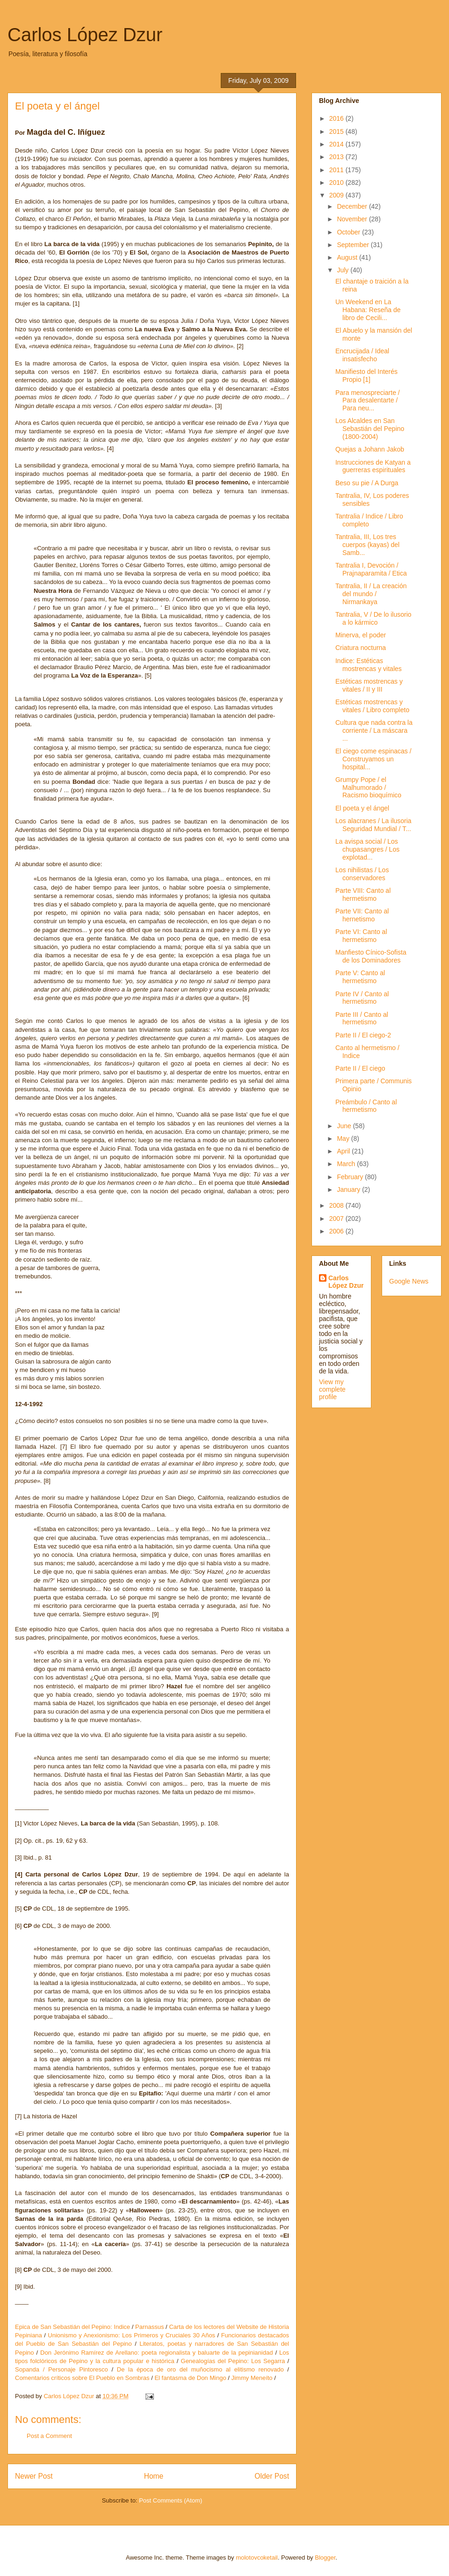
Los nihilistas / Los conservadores (362, 874)
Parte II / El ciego (360, 1068)
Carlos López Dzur (84, 34)
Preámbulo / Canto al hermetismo (366, 1106)
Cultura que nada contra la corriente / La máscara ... (374, 730)
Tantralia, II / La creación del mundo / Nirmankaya (371, 594)
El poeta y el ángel (362, 808)
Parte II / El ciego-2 (363, 1035)
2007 (337, 1218)
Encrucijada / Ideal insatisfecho (362, 355)
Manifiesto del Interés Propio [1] (366, 375)
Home (154, 2476)
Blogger (325, 2557)
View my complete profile (332, 1389)
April (344, 1151)
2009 (337, 195)
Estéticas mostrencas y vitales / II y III (369, 685)
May (344, 1138)
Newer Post (34, 2476)
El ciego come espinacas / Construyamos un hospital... (373, 759)
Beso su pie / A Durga (366, 483)
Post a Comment (49, 2435)
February (351, 1177)
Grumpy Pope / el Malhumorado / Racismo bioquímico (368, 787)
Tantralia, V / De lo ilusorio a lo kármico (373, 618)
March (347, 1164)
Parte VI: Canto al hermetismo (361, 935)
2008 (337, 1205)
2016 (337, 118)
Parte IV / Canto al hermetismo (362, 998)
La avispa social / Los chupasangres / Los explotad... (367, 849)
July (343, 270)
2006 (337, 1231)
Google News (408, 1281)
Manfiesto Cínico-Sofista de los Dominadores (370, 956)
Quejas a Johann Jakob (369, 449)
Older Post (271, 2476)
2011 (337, 170)
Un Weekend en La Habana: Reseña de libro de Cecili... (368, 309)
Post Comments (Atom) (170, 2500)
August (348, 257)
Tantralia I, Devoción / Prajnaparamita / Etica (371, 569)
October (349, 232)
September (353, 244)
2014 (337, 144)
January (349, 1189)
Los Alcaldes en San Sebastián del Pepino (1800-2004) (369, 428)
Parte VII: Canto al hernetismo (362, 915)
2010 (337, 182)
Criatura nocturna (360, 647)
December (353, 206)
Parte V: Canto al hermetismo (360, 977)
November (353, 219)
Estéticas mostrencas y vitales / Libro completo (372, 706)
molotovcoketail (257, 2557)
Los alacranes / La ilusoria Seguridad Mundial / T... (373, 824)
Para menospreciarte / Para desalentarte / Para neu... (367, 400)
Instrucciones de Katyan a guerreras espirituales (373, 466)
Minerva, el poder (360, 635)
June (345, 1126)
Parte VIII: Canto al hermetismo (363, 894)
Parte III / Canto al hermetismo (361, 1018)
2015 (337, 131)
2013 (337, 157)
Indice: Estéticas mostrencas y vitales (368, 664)
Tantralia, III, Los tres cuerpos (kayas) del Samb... (367, 544)
